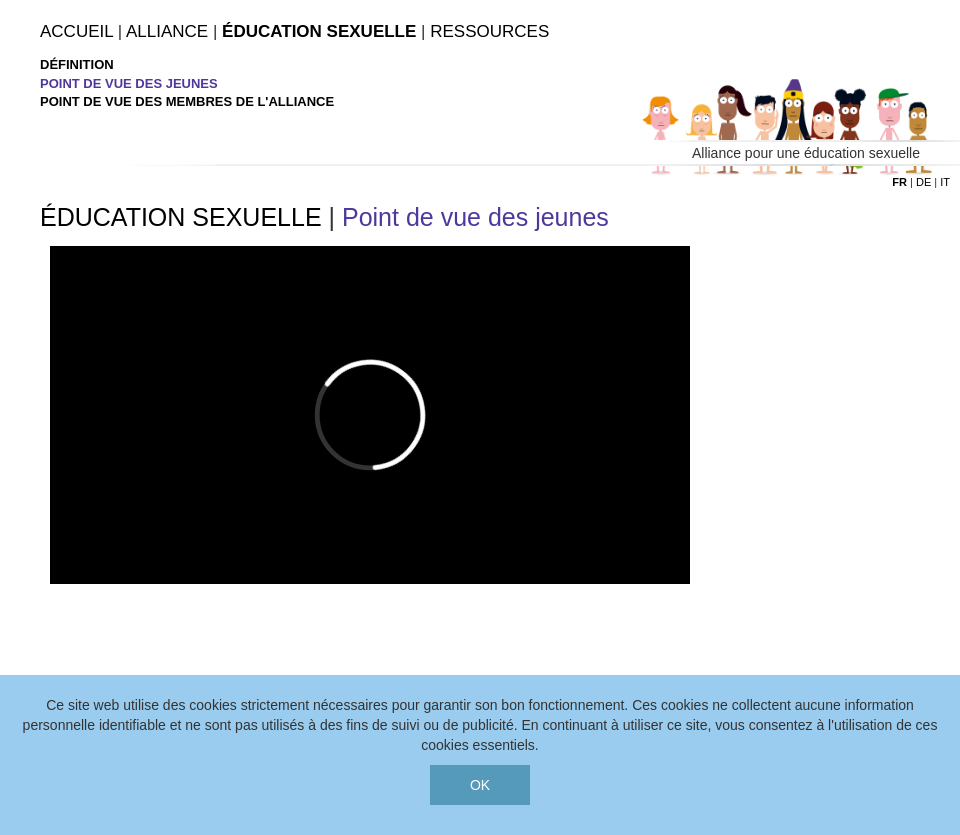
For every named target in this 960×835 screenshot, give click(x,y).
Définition (77, 64)
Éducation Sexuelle (319, 31)
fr (899, 182)
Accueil (76, 31)
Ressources (489, 31)
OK (480, 785)
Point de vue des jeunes (129, 83)
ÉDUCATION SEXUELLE (181, 217)
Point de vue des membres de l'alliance (187, 101)
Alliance (167, 31)
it (945, 182)
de (923, 182)
